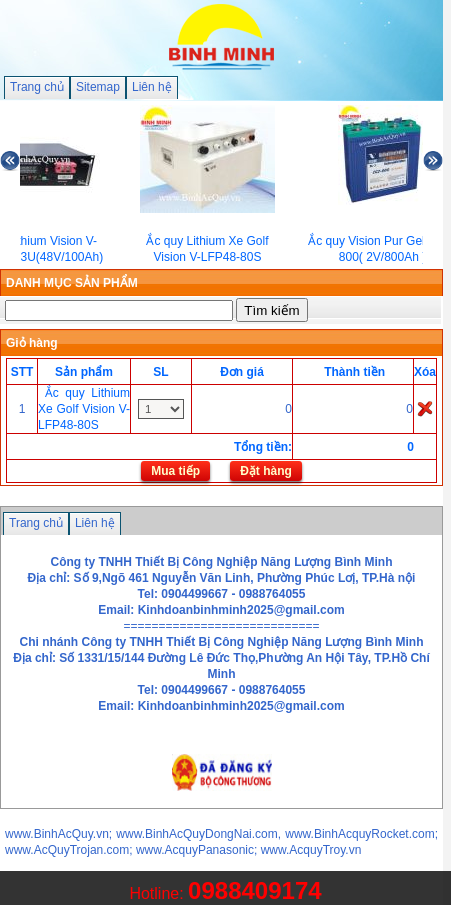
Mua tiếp (175, 471)
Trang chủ (37, 87)
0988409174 (254, 890)
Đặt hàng (266, 471)
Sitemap (98, 87)
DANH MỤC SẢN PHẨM (72, 283)
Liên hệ (152, 87)
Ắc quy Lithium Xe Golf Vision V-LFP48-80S (84, 409)
